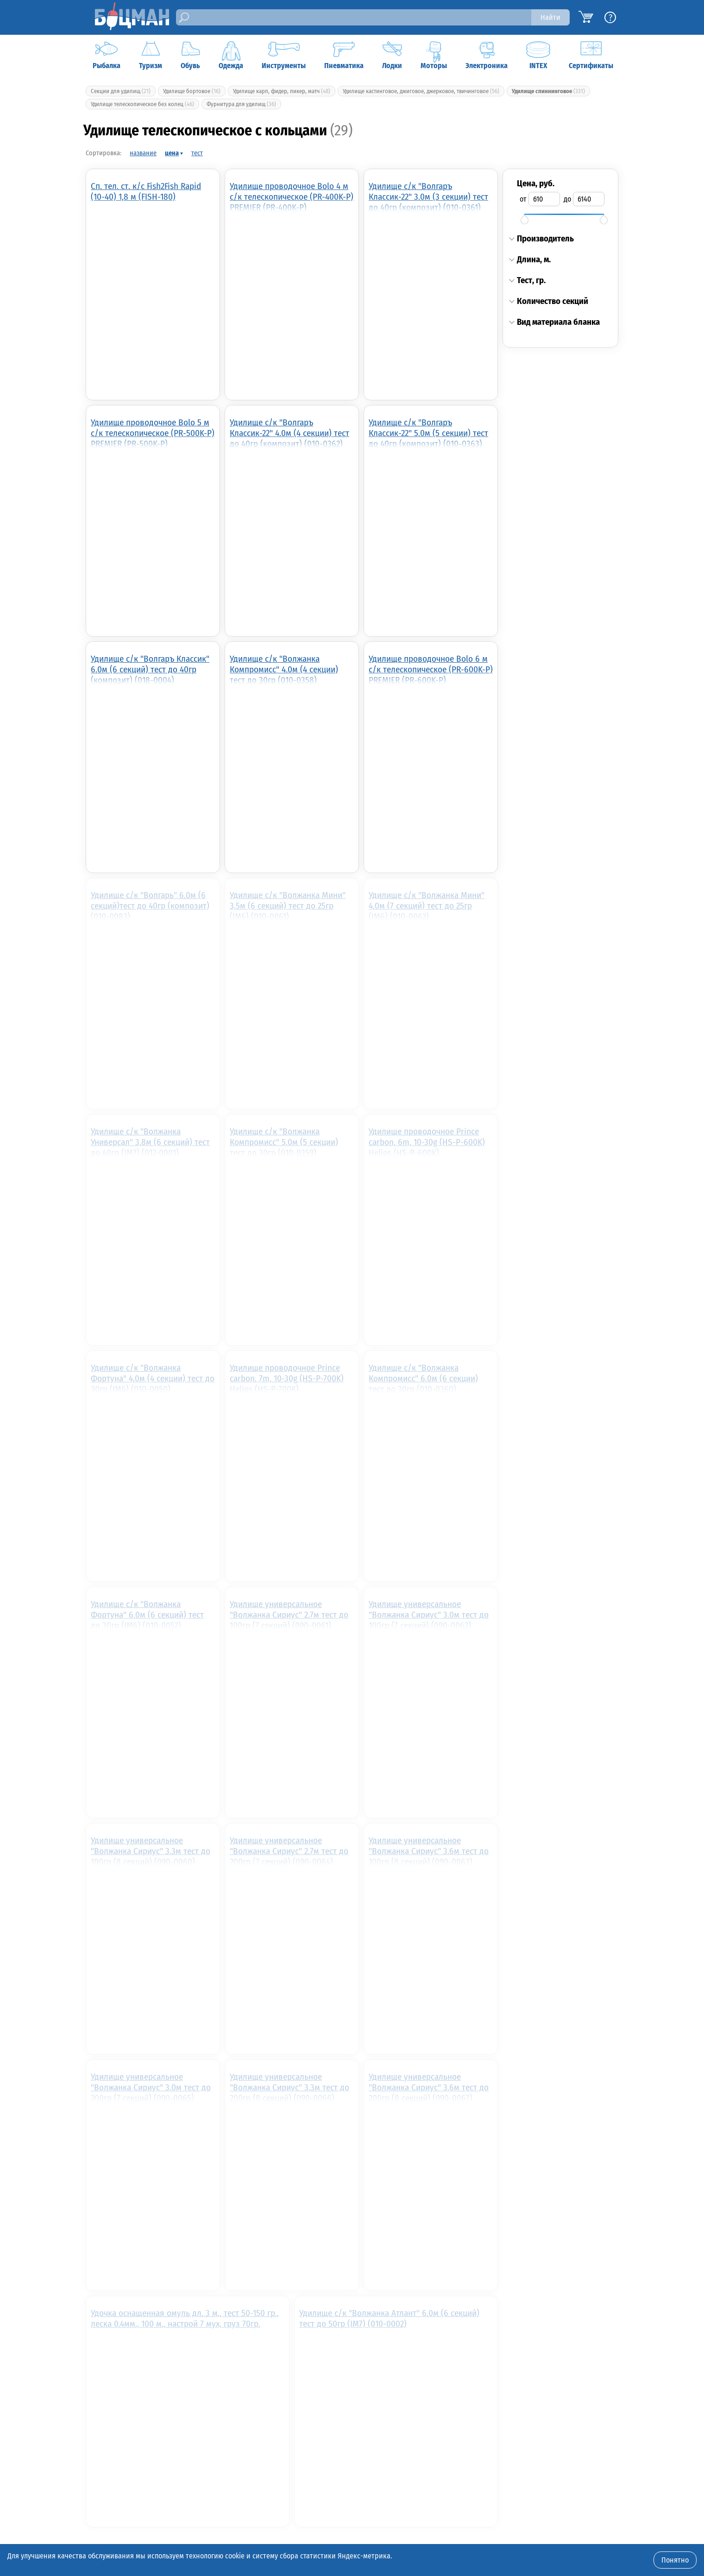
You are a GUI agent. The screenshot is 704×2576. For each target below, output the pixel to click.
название (143, 153)
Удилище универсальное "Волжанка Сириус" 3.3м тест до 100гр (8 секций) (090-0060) (150, 1850)
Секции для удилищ (121, 91)
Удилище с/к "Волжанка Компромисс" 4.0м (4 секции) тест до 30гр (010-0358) (284, 668)
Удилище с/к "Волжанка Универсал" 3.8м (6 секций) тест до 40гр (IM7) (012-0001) (150, 1141)
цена (172, 153)
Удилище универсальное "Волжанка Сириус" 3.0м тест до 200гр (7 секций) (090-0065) (151, 2086)
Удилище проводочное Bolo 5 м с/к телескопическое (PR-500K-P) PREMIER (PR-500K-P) (152, 432)
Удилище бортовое (191, 91)
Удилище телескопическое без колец (142, 104)
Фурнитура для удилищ (241, 104)
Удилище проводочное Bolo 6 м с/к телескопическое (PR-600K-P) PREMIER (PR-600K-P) (431, 668)
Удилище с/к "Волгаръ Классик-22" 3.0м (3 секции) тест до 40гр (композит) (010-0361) (428, 196)
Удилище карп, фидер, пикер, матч (281, 91)
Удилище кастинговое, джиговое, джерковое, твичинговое (421, 91)
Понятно (675, 2560)
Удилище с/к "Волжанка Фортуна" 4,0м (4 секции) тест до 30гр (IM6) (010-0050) (152, 1377)
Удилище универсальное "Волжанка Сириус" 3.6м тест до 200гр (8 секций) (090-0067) (429, 2086)
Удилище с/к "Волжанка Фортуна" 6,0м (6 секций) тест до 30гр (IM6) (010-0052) (147, 1614)
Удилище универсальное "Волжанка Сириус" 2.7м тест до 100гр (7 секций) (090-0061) (289, 1614)
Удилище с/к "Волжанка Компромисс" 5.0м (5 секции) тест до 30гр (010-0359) (284, 1141)
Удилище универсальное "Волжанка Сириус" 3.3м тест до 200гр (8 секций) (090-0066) (289, 2086)
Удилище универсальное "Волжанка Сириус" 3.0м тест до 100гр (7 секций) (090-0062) (429, 1614)
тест (197, 153)
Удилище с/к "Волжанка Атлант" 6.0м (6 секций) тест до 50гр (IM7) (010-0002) (389, 2318)
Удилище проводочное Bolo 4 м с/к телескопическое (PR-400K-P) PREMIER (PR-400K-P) (291, 196)
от (523, 199)
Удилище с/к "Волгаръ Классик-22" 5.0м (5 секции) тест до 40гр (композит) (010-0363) (428, 432)
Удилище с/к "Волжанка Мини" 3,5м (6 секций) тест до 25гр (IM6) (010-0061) (288, 905)
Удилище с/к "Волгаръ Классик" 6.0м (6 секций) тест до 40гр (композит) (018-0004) (150, 668)
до (567, 199)
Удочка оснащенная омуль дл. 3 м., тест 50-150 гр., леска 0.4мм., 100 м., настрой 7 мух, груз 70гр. (185, 2318)
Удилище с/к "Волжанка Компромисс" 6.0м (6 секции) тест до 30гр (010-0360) (423, 1377)
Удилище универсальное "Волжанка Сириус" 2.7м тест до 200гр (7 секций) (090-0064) (289, 1850)
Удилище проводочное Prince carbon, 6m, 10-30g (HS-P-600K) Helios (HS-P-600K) (427, 1141)
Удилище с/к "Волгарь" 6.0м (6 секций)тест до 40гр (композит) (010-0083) (150, 905)
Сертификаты (591, 55)
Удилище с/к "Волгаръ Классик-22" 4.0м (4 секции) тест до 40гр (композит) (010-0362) (289, 432)
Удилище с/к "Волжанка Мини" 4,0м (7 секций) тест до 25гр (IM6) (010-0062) (426, 905)
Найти (550, 17)
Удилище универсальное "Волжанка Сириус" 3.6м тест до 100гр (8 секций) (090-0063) (429, 1850)
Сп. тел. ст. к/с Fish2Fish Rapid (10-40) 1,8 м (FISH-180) (146, 191)
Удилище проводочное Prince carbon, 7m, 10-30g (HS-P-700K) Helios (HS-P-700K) (287, 1377)
